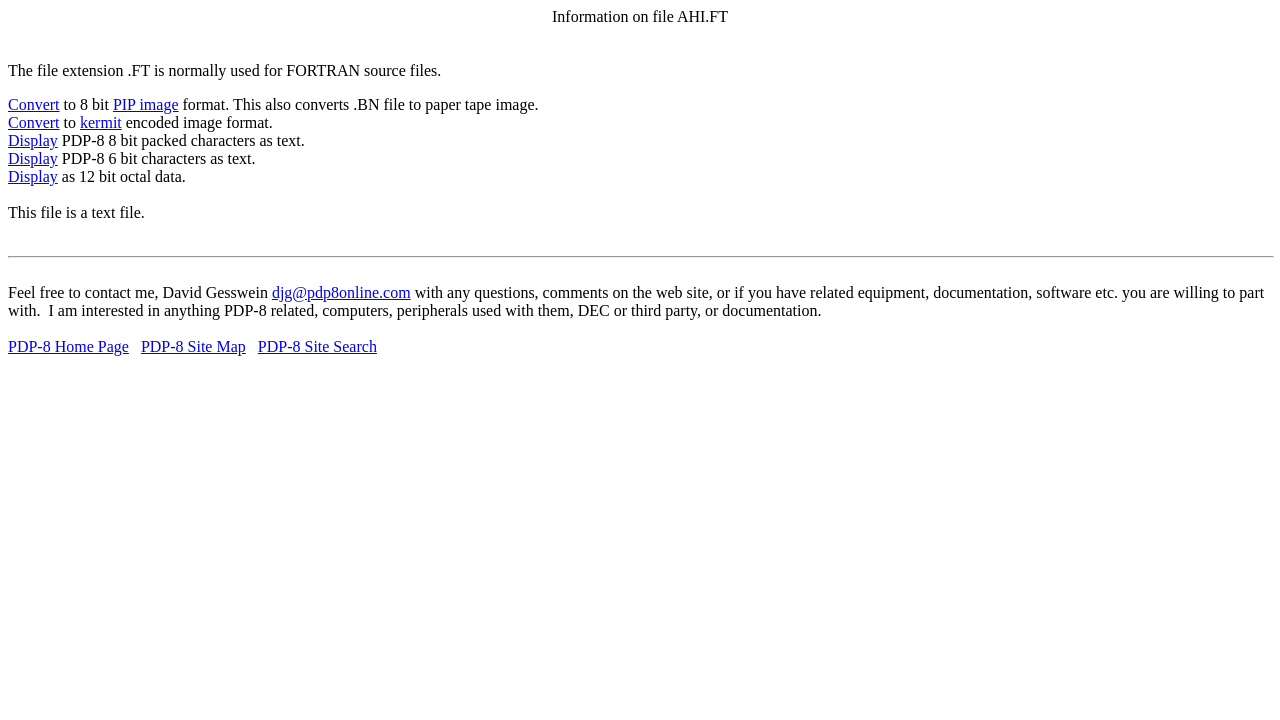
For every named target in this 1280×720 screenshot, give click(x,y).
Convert (34, 104)
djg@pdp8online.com (341, 292)
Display (33, 140)
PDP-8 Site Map (193, 346)
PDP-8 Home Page (68, 346)
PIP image (146, 104)
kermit (101, 122)
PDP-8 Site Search (317, 346)
